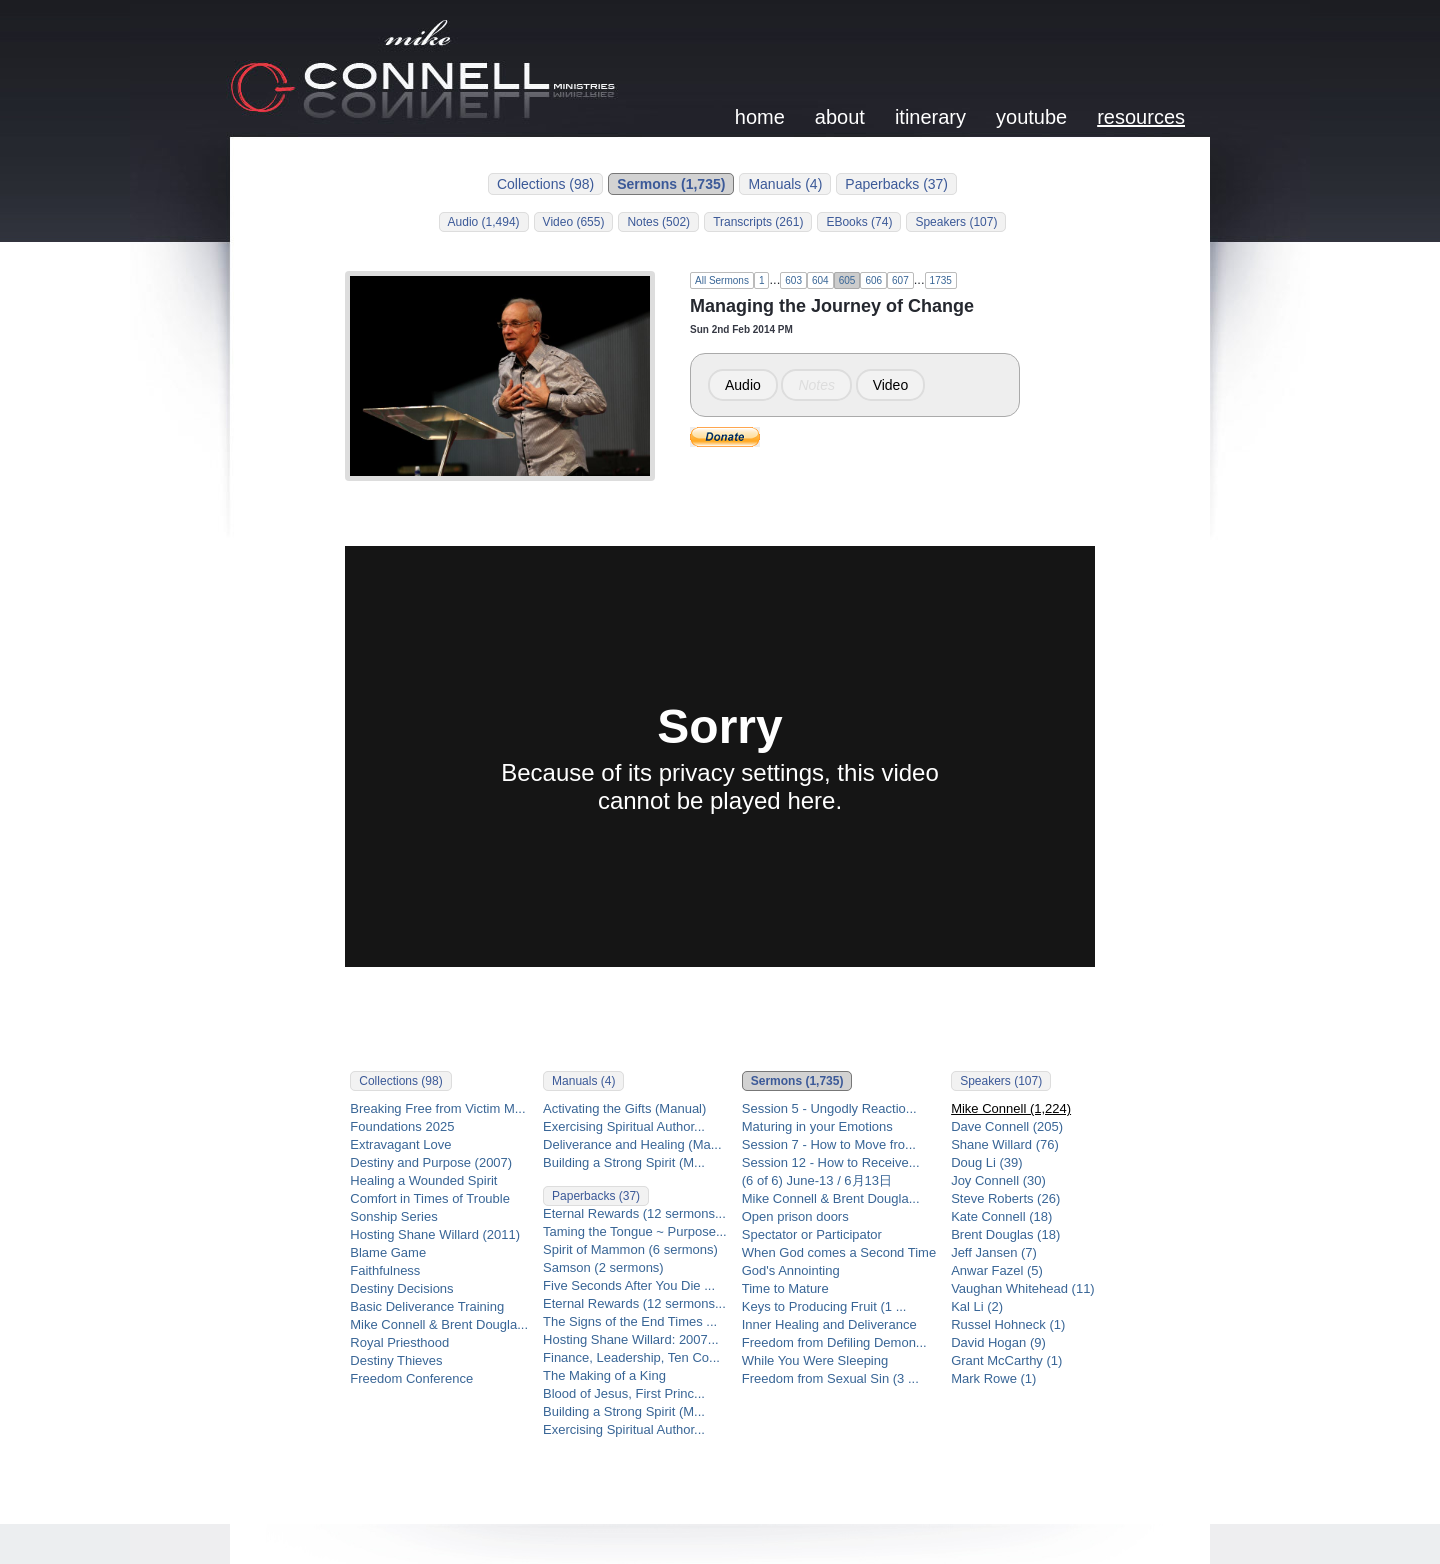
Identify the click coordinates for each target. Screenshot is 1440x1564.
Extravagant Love (400, 1144)
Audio (743, 385)
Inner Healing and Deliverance (829, 1324)
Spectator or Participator (812, 1234)
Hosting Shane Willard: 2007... (631, 1339)
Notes (816, 385)
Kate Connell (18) (1001, 1216)
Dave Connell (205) (1007, 1126)
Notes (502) (658, 222)
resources (1141, 117)
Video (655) (574, 222)
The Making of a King (604, 1375)
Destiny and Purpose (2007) (431, 1162)
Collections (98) (545, 184)
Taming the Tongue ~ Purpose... (635, 1231)
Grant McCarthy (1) (1006, 1360)
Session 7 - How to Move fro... (829, 1144)
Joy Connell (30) (998, 1180)
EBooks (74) (859, 222)
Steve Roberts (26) (1005, 1198)
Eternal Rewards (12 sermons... (634, 1213)
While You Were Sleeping (815, 1360)
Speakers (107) (956, 222)
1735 (941, 280)
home (760, 117)
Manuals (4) (785, 184)
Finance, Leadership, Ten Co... (631, 1357)
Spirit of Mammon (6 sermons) (630, 1249)
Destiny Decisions (401, 1288)
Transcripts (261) (758, 222)
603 (793, 280)
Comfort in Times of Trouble (430, 1198)
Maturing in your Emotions (817, 1126)
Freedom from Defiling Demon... (834, 1342)
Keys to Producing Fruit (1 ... (824, 1306)
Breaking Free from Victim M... (437, 1108)
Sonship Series (393, 1216)
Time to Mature (785, 1288)
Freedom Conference (411, 1378)
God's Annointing (791, 1270)
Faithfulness (385, 1270)
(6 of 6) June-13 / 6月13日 (817, 1180)
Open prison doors (795, 1216)
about (840, 117)
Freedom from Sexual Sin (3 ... (830, 1378)
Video (891, 385)
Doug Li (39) (987, 1162)
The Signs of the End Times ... (630, 1321)
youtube (1031, 117)
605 (847, 280)
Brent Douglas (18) (1005, 1234)
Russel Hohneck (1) (1008, 1324)
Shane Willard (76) (1005, 1144)
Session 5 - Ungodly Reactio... (829, 1108)
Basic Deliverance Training (427, 1306)
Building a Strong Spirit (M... (624, 1162)
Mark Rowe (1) (993, 1378)
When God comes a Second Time (839, 1252)
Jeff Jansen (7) (994, 1252)
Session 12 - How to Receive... (831, 1162)
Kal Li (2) (977, 1306)
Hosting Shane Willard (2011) (435, 1234)
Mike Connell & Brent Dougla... (439, 1324)
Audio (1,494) (484, 222)
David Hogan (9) (998, 1342)
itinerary (930, 117)
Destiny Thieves (396, 1360)
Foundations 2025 (402, 1126)
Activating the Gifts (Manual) (624, 1108)
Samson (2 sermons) (603, 1267)
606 (873, 280)
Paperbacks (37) (896, 184)
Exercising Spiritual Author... (624, 1126)
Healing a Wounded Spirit (423, 1180)
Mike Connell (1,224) (1011, 1108)
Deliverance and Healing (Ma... (632, 1144)
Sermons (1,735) (671, 184)
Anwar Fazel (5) (997, 1270)
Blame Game (388, 1252)
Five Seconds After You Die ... (629, 1285)
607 (900, 280)
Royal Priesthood (399, 1342)
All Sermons (722, 280)
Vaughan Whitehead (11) (1023, 1288)
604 (820, 280)
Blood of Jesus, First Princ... (624, 1393)
